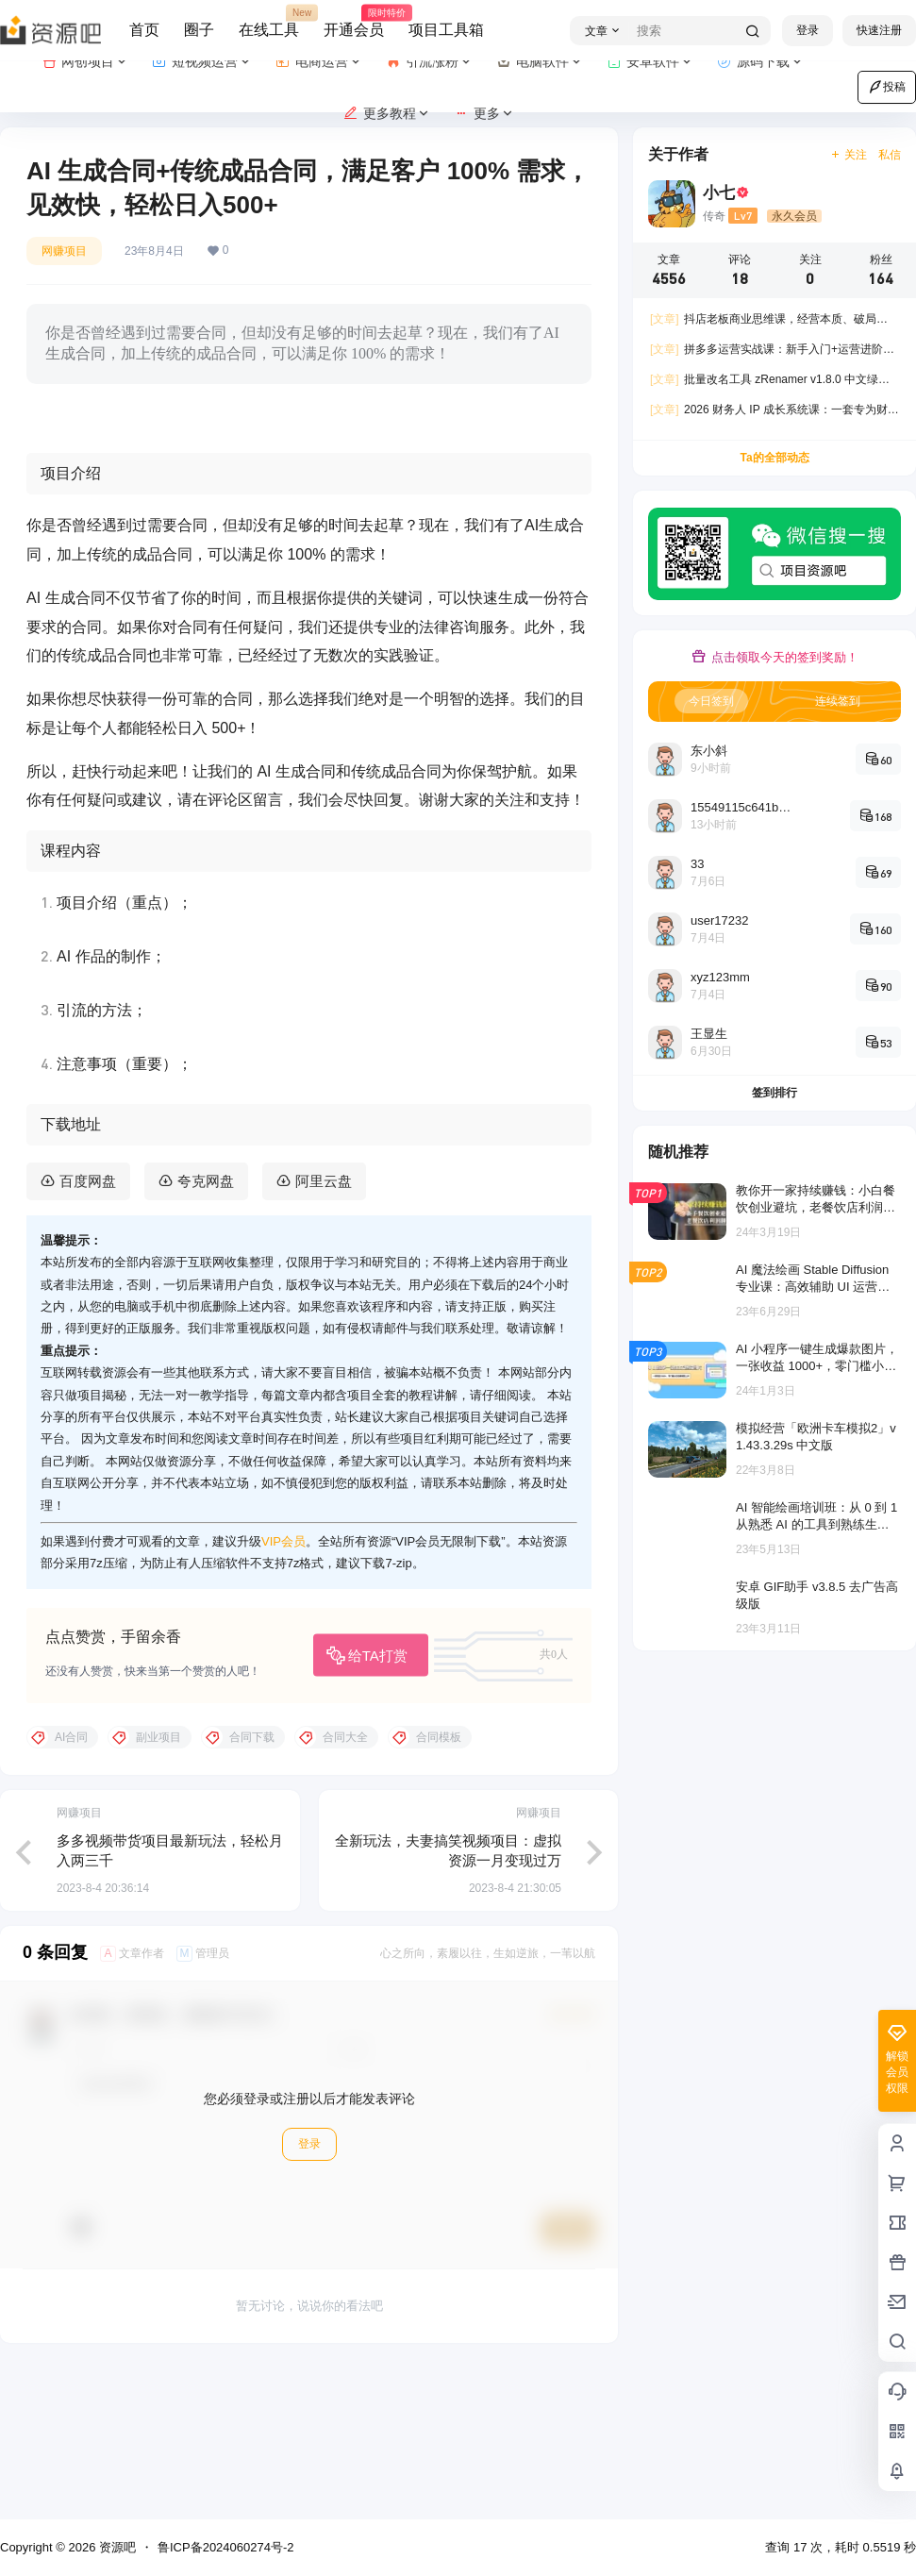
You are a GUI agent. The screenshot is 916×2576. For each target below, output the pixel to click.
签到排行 (774, 1092)
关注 (848, 154)
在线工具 (269, 22)
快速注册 (879, 30)
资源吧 (115, 2547)
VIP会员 (283, 1690)
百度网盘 (87, 1329)
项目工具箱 (446, 30)
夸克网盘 (205, 1329)
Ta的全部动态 (774, 457)
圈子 (199, 30)
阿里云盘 (323, 1329)
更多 (484, 114)
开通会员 (354, 22)
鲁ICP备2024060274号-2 (226, 2547)
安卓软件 (650, 62)
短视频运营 (202, 62)
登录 (807, 30)
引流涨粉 (430, 62)
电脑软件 (540, 62)
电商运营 (319, 62)
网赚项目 (64, 251)
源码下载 (761, 62)
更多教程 (387, 114)
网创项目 (85, 62)
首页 (144, 30)
